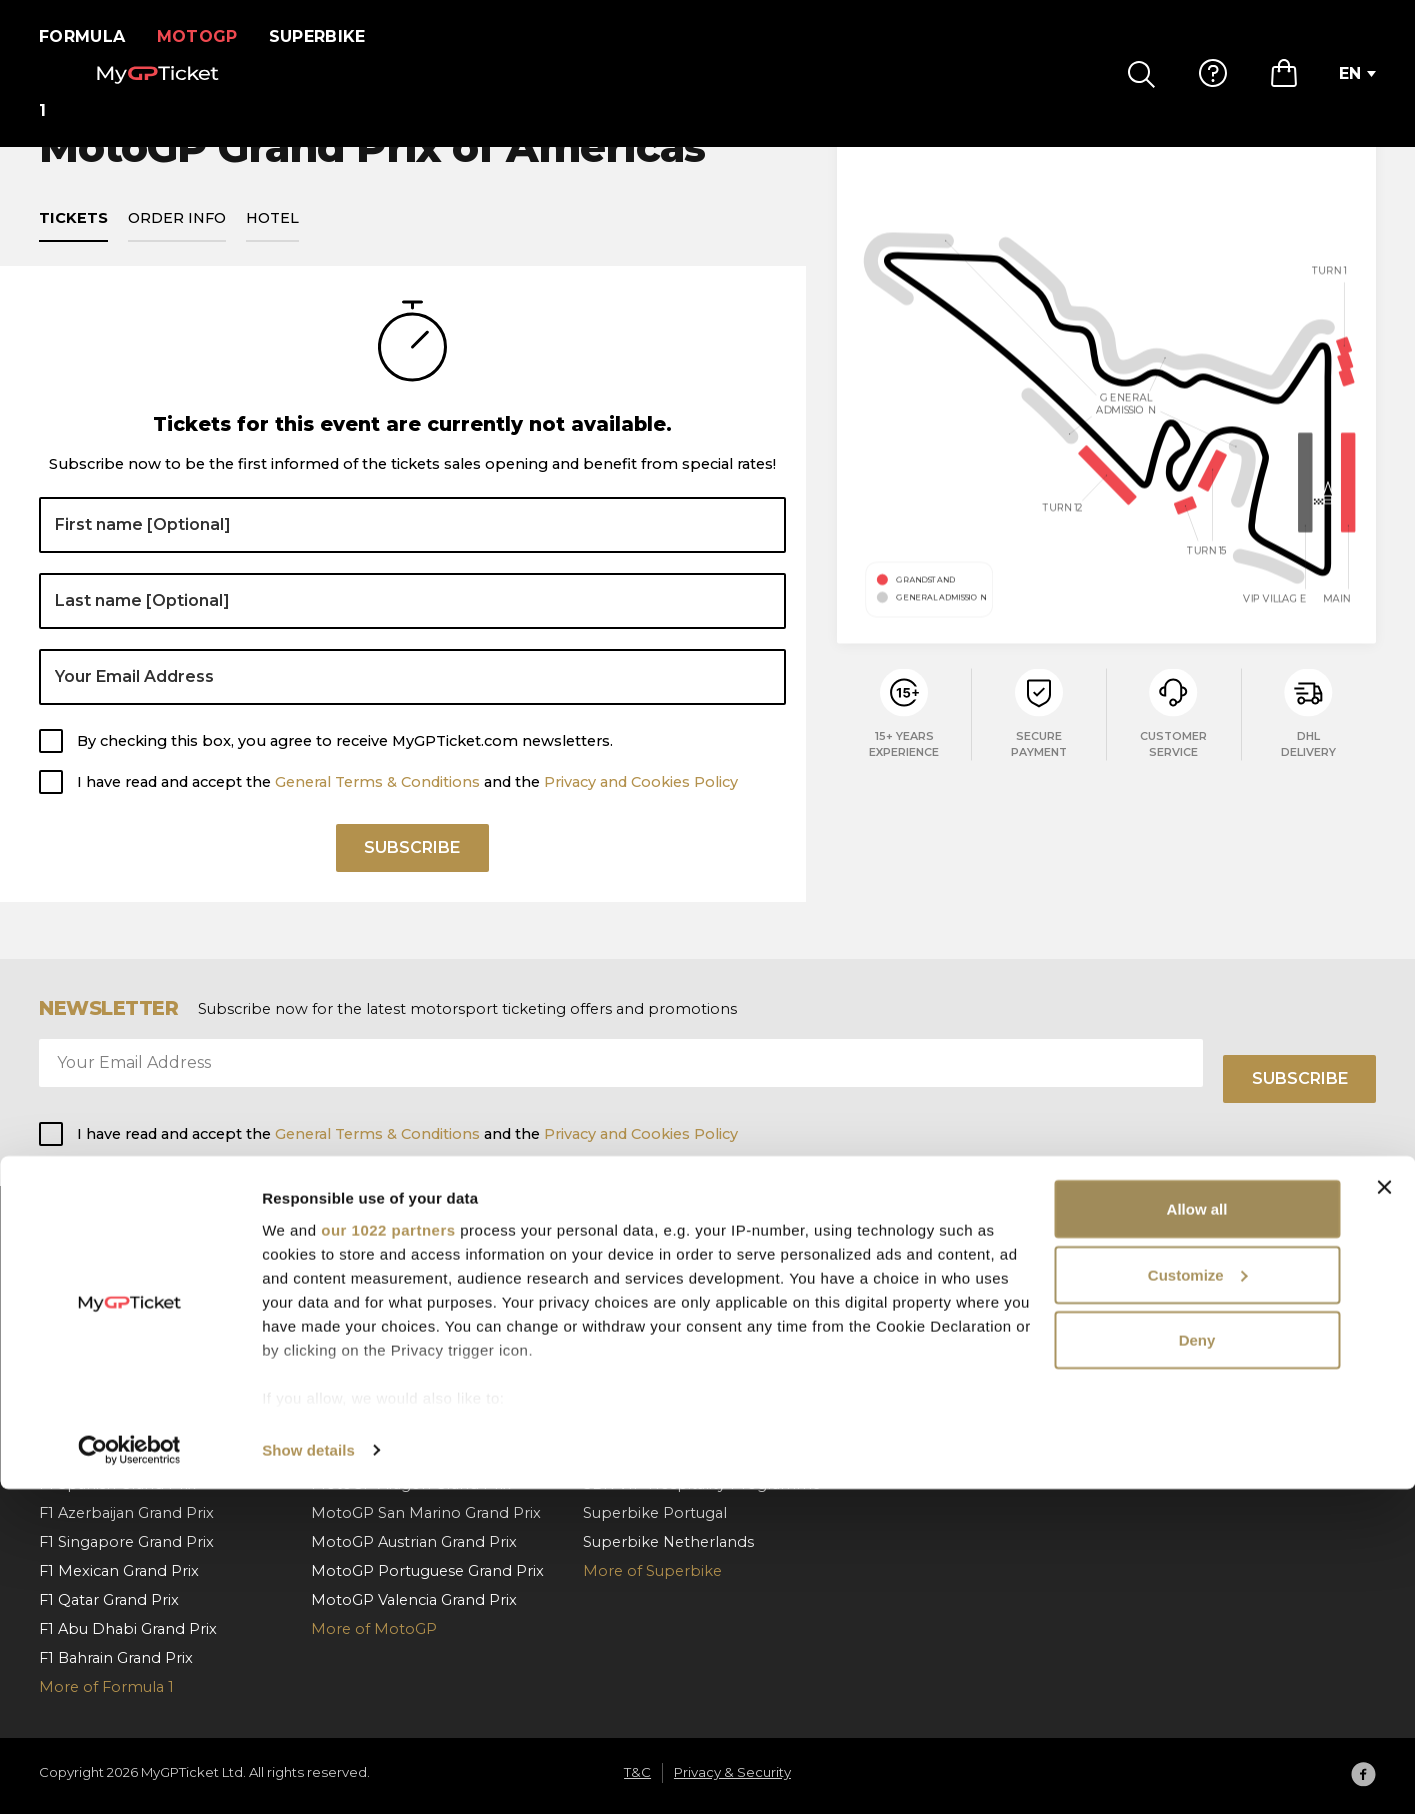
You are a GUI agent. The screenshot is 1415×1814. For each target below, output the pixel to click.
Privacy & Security (1192, 1338)
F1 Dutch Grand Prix (111, 1425)
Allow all (1197, 1533)
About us (1161, 1280)
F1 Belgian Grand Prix (116, 1367)
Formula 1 (88, 36)
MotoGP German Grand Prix (414, 1454)
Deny (1197, 1664)
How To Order (908, 1309)
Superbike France (647, 1396)
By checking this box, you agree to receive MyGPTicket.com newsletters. (345, 764)
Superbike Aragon (649, 1338)
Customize (1198, 1599)
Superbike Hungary (654, 1280)
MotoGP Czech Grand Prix (407, 1396)
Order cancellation (924, 1367)
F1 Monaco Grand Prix (119, 1280)
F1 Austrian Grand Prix (118, 1338)
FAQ (872, 1280)
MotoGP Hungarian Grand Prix (422, 1367)
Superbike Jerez (643, 1454)
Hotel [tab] (272, 242)
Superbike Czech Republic (681, 1309)
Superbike (329, 36)
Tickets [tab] (73, 242)
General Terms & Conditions (377, 805)
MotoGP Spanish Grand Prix (413, 1280)
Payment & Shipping (932, 1338)
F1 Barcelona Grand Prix (125, 1309)
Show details (308, 1774)
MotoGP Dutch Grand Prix (407, 1425)
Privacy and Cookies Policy (641, 805)
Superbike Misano (649, 1367)
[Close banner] (1384, 1512)
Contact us (895, 1396)
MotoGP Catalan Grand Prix (412, 1309)
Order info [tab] (177, 242)
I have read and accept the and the (407, 805)
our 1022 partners (388, 1553)
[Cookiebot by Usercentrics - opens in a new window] (129, 1775)
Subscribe (412, 877)
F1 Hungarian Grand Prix (126, 1396)
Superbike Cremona (658, 1425)
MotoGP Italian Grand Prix (406, 1338)
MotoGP (209, 36)
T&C (1142, 1309)
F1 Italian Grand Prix (110, 1454)
